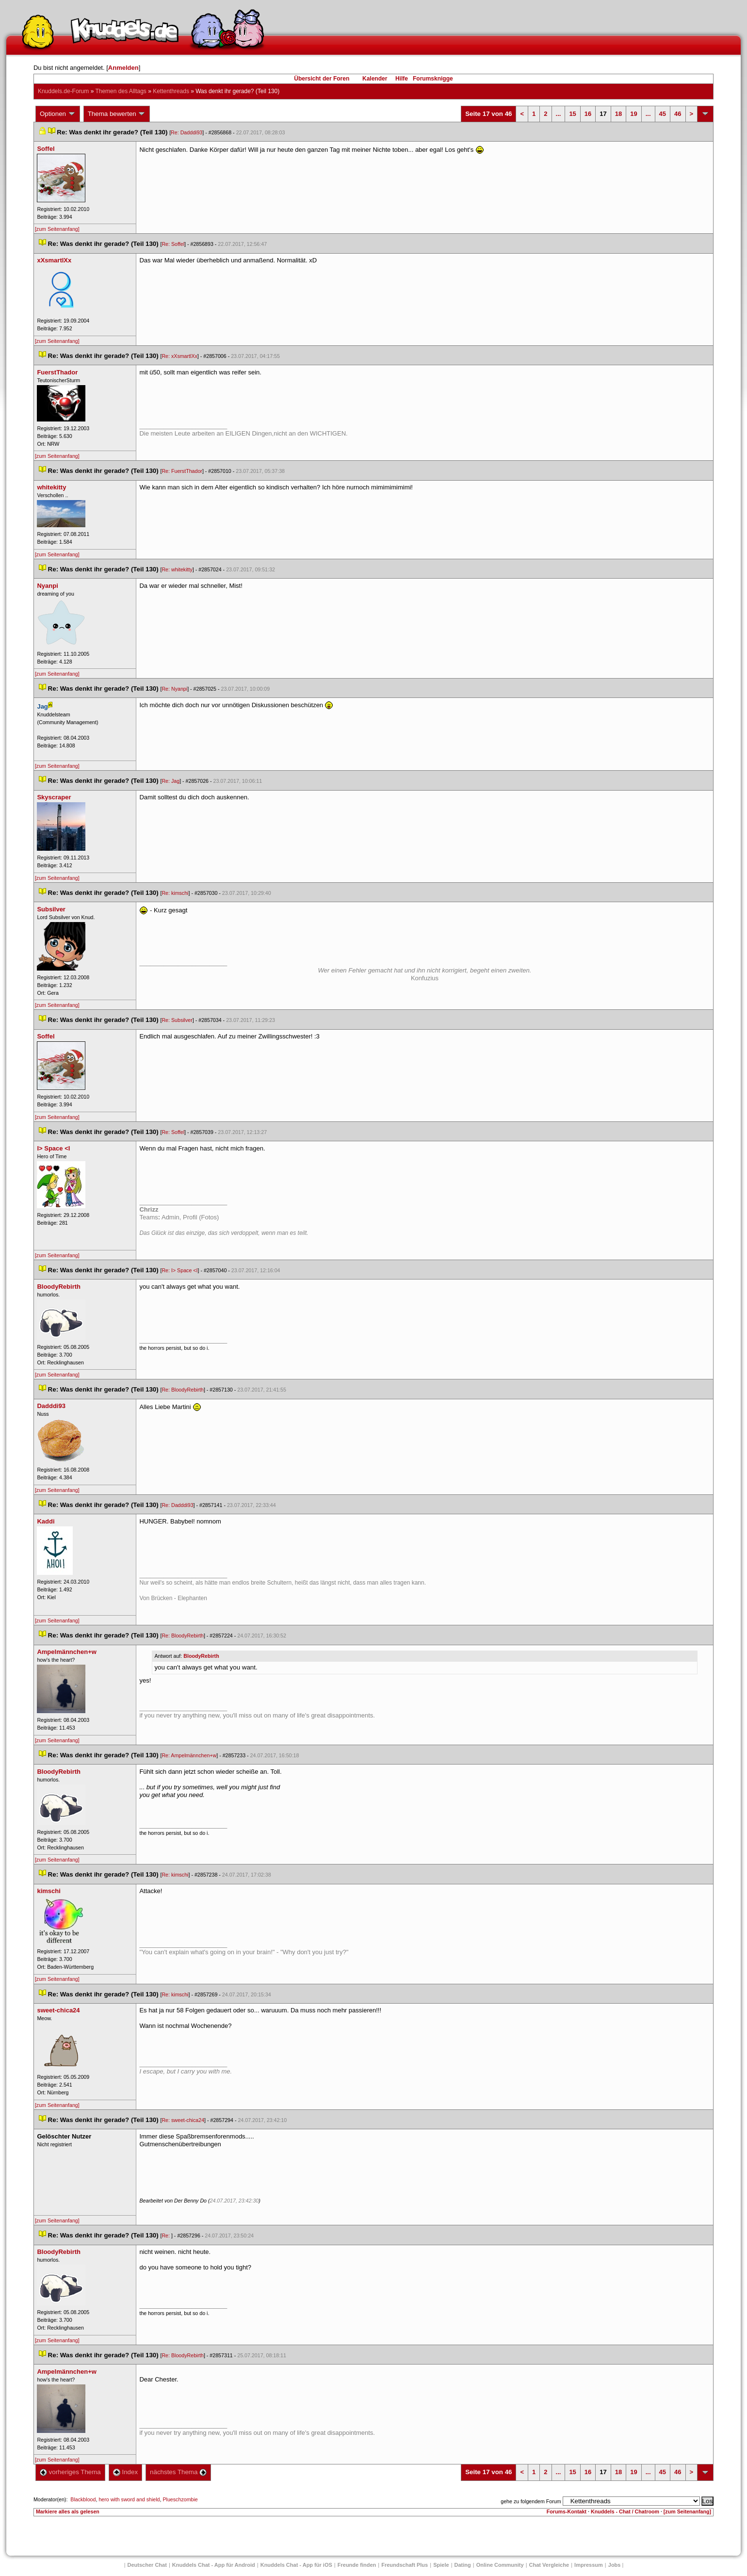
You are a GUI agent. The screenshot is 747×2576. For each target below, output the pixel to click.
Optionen (58, 114)
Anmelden (123, 67)
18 (618, 113)
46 (677, 113)
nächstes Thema (178, 2472)
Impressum (588, 2565)
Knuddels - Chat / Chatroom (625, 2511)
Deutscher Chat (147, 2565)
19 (633, 113)
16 (588, 113)
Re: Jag (170, 781)
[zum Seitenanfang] (57, 229)
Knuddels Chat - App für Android (213, 2565)
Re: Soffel (173, 244)
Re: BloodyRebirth (182, 1390)
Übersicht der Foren (321, 78)
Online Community (500, 2565)
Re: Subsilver (177, 1020)
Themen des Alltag (120, 91)
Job (614, 2565)
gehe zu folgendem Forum (531, 2501)
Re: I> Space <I (179, 1270)
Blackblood (83, 2499)
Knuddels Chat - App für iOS (296, 2565)
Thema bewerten (117, 114)
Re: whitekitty (177, 569)
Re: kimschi (175, 893)
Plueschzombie (179, 2499)
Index (125, 2472)
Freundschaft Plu (404, 2565)
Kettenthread (171, 91)
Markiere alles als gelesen (67, 2511)
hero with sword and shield (129, 2499)
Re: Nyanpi (174, 689)
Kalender (374, 78)
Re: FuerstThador (182, 471)
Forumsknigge (433, 78)
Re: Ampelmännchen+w (189, 1755)
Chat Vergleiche (549, 2565)
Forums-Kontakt (566, 2511)
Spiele (441, 2565)
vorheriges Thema (70, 2472)
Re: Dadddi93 (186, 132)
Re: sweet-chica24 (183, 2120)
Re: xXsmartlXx (179, 356)
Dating (463, 2565)
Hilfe (401, 78)
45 (662, 113)
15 (572, 113)
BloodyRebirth (201, 1656)
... (558, 113)
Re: (166, 2235)
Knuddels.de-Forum (63, 91)
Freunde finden (357, 2565)
